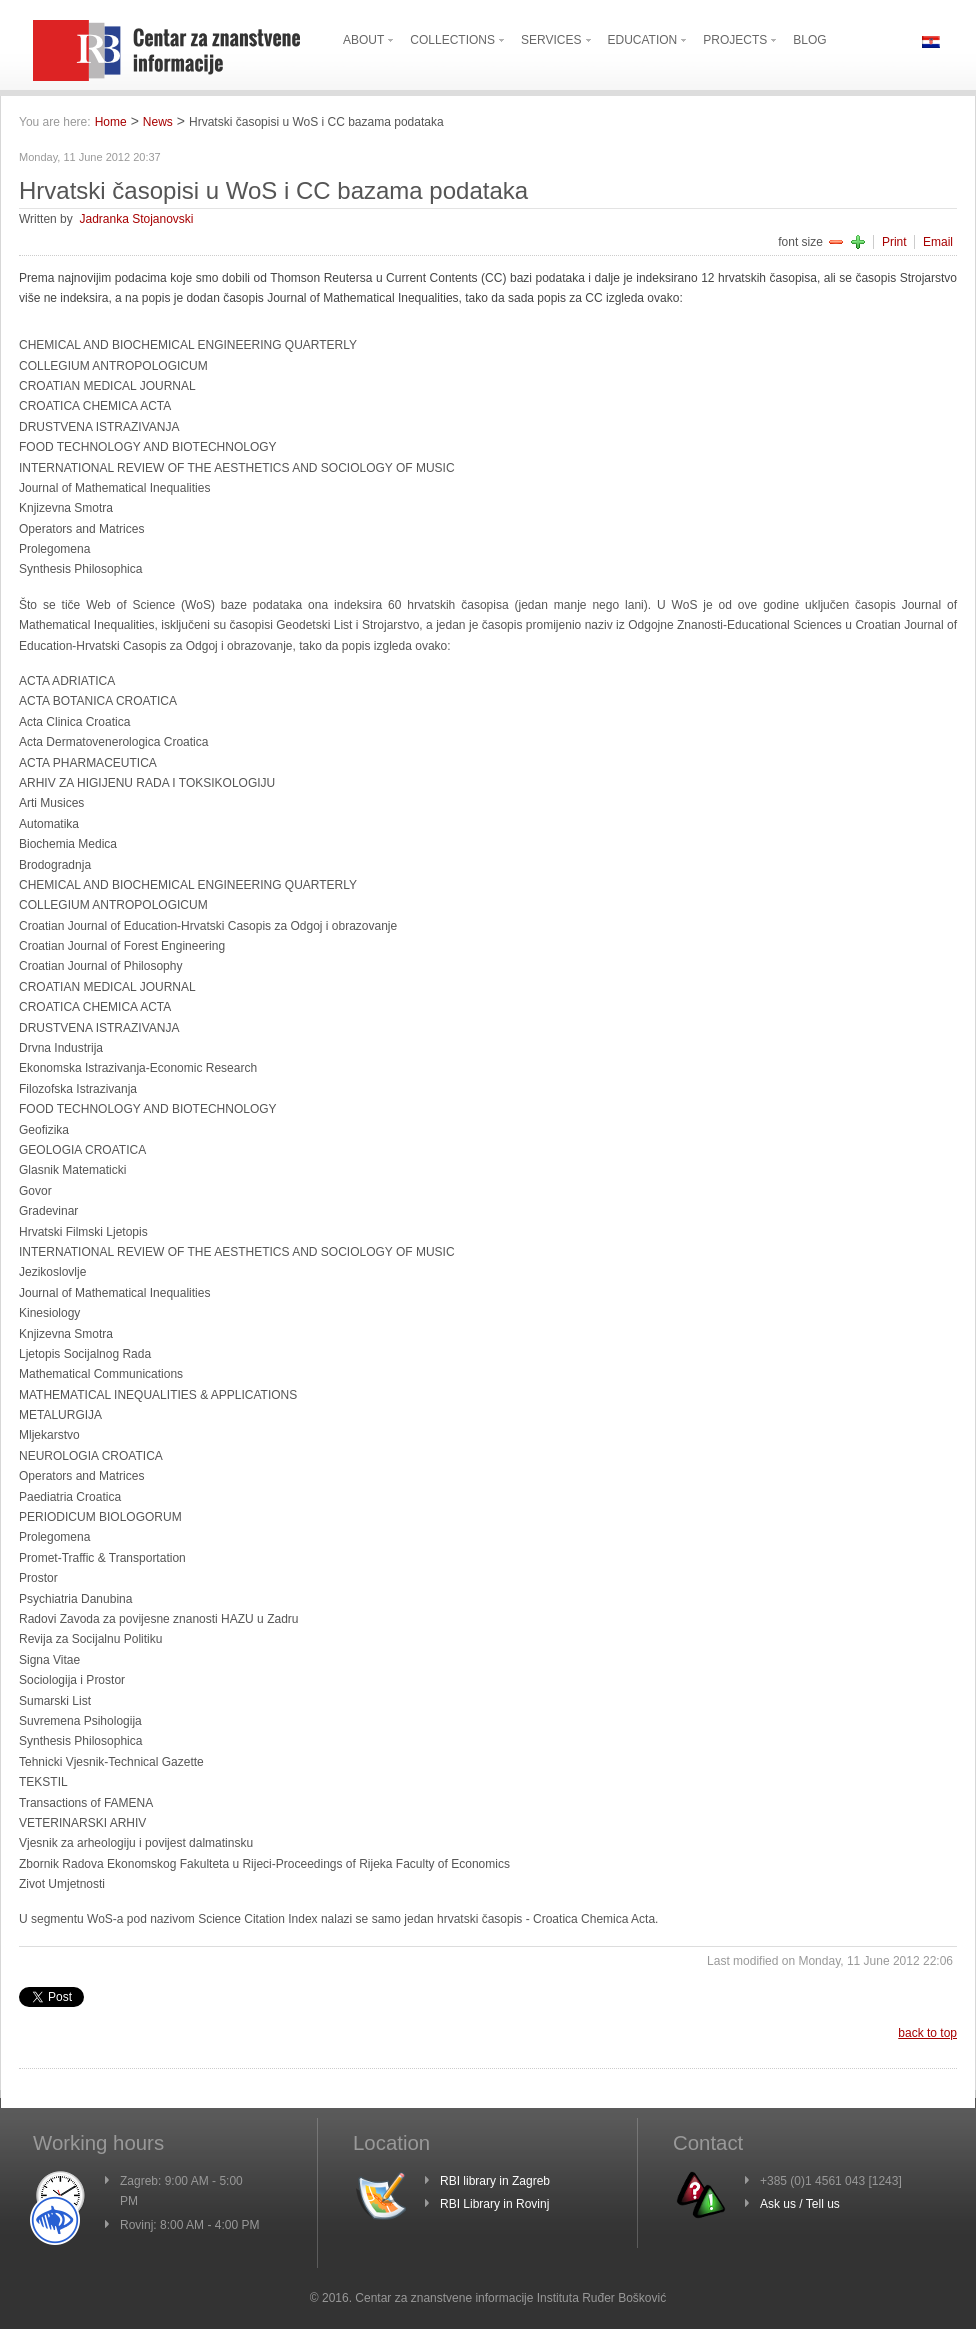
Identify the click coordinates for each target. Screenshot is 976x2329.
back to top (927, 2033)
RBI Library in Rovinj (494, 2204)
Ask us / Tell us (800, 2204)
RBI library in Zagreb (495, 2181)
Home (111, 122)
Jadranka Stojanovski (136, 219)
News (158, 122)
